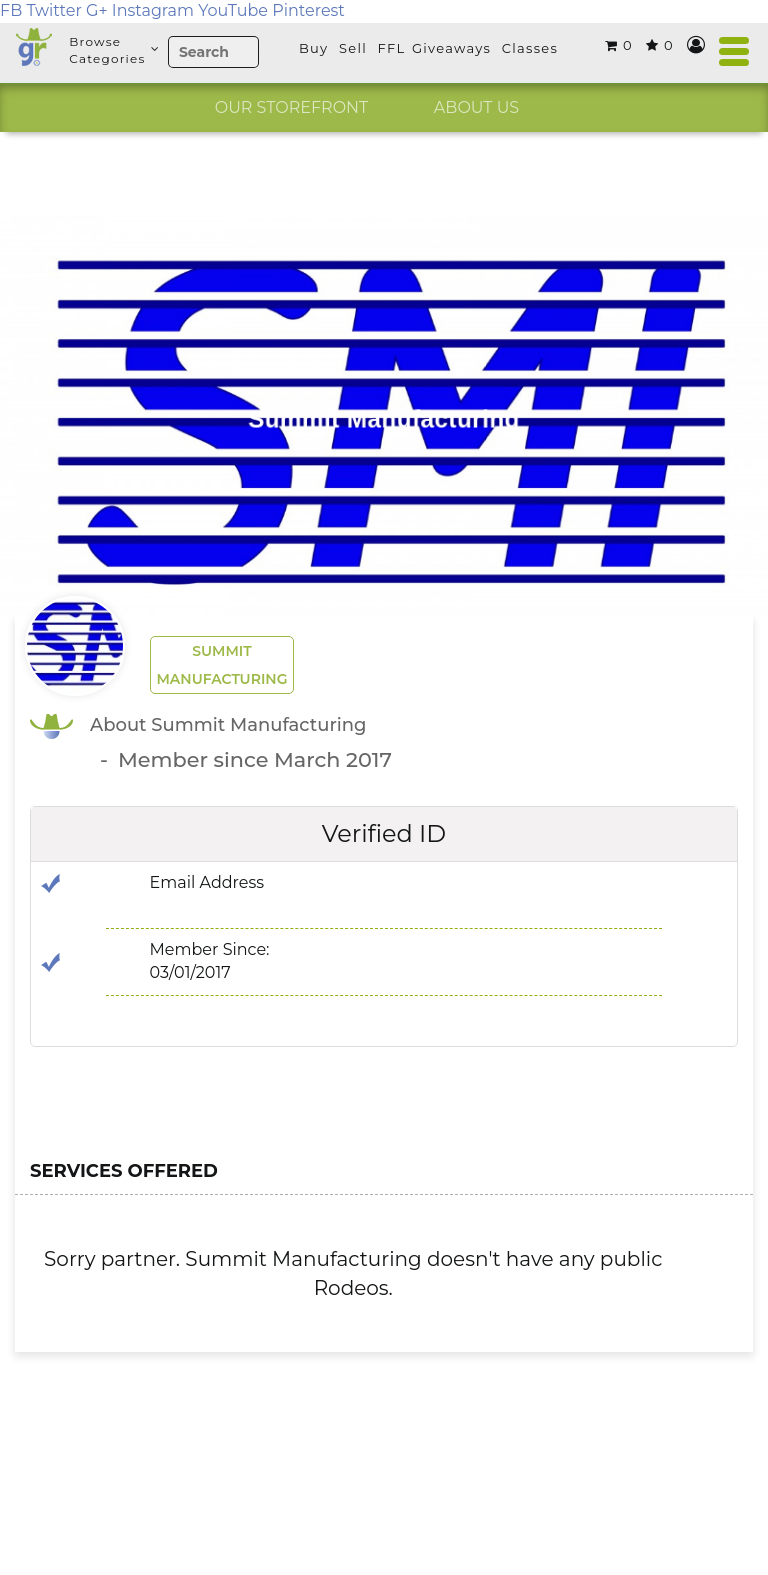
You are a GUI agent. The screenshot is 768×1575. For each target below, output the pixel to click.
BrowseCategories (113, 50)
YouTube (233, 10)
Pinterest (308, 10)
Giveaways (451, 48)
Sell (353, 48)
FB (11, 10)
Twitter (53, 10)
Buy (313, 48)
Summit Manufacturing (221, 665)
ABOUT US (476, 107)
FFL (392, 48)
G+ (97, 10)
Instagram (153, 10)
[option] (291, 108)
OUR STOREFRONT (292, 107)
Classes (530, 48)
